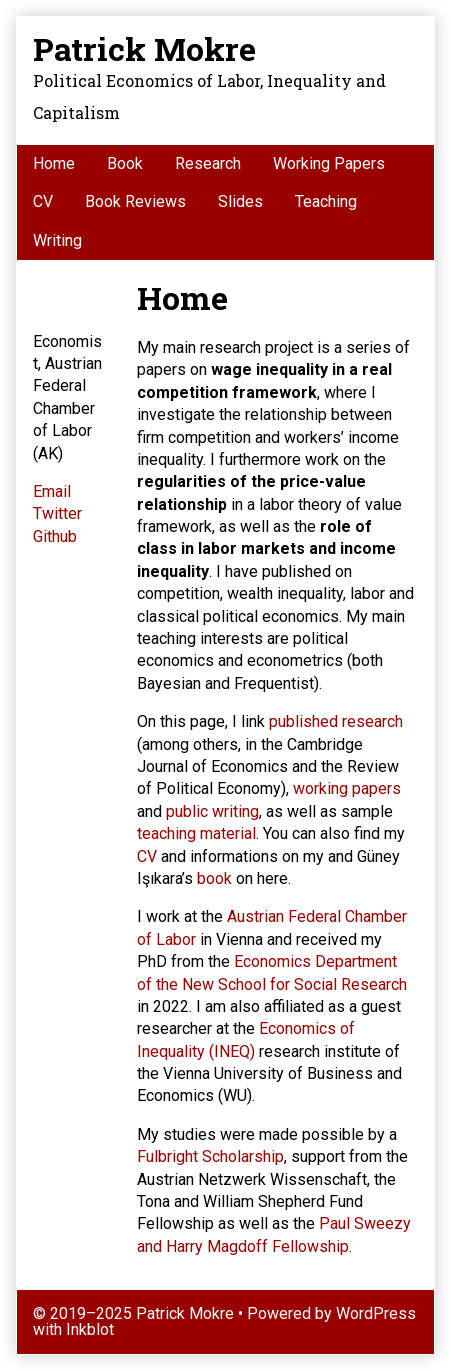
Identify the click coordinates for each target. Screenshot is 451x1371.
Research (208, 163)
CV (43, 201)
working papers (347, 788)
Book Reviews (135, 201)
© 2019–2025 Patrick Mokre (133, 1313)
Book (125, 163)
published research (336, 721)
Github (55, 536)
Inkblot (90, 1329)
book (214, 878)
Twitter (57, 513)
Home (54, 163)
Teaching (326, 201)
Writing (57, 240)
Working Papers (329, 163)
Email (52, 491)
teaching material (196, 833)
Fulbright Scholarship (210, 1156)
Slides (240, 201)
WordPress (376, 1313)
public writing (212, 811)
